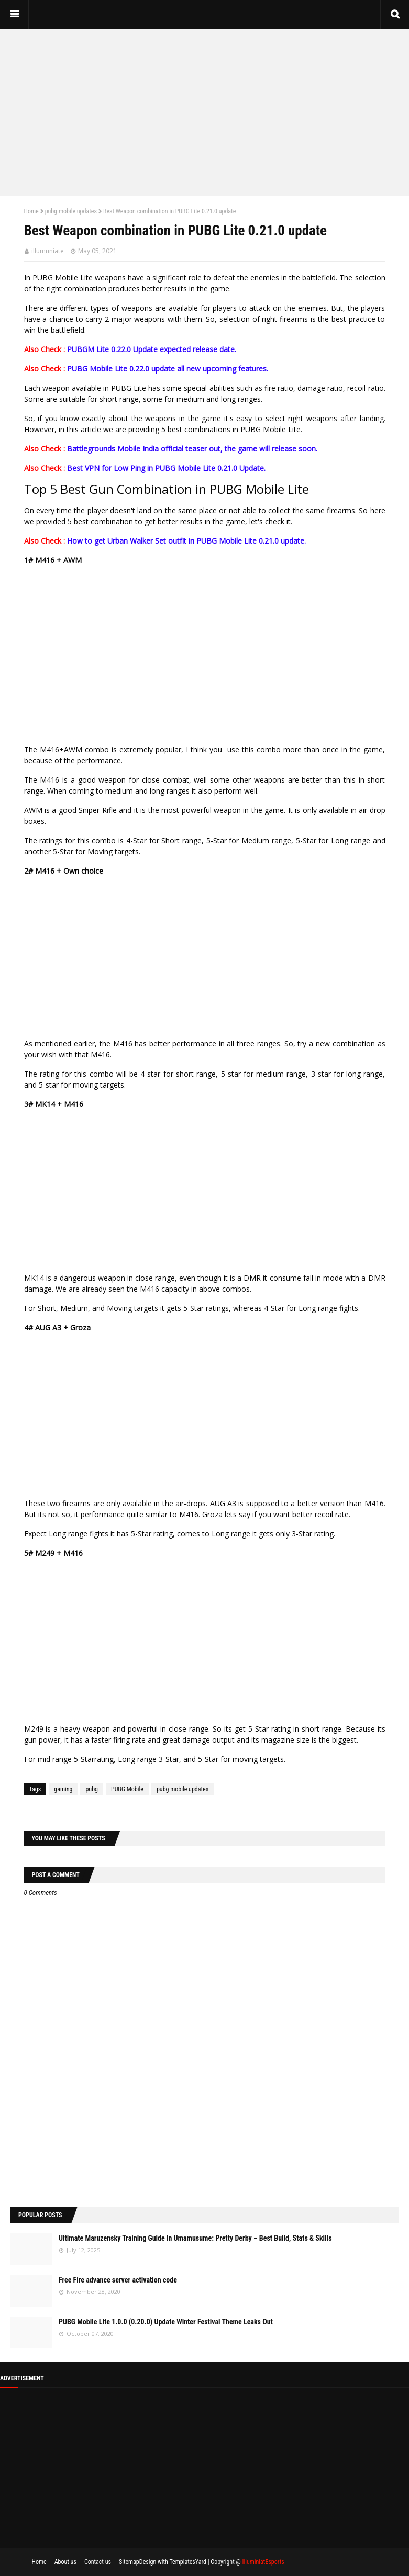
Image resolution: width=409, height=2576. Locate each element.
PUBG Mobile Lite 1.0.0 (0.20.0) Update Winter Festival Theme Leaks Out (166, 2322)
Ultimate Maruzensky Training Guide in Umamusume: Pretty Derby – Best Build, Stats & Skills (195, 2238)
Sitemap (129, 2562)
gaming (63, 1789)
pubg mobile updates (71, 211)
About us (65, 2562)
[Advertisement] (205, 112)
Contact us (97, 2562)
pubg (91, 1789)
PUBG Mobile (127, 1789)
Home (31, 211)
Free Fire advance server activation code (118, 2280)
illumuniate (47, 250)
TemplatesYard (187, 2562)
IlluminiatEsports (263, 2562)
